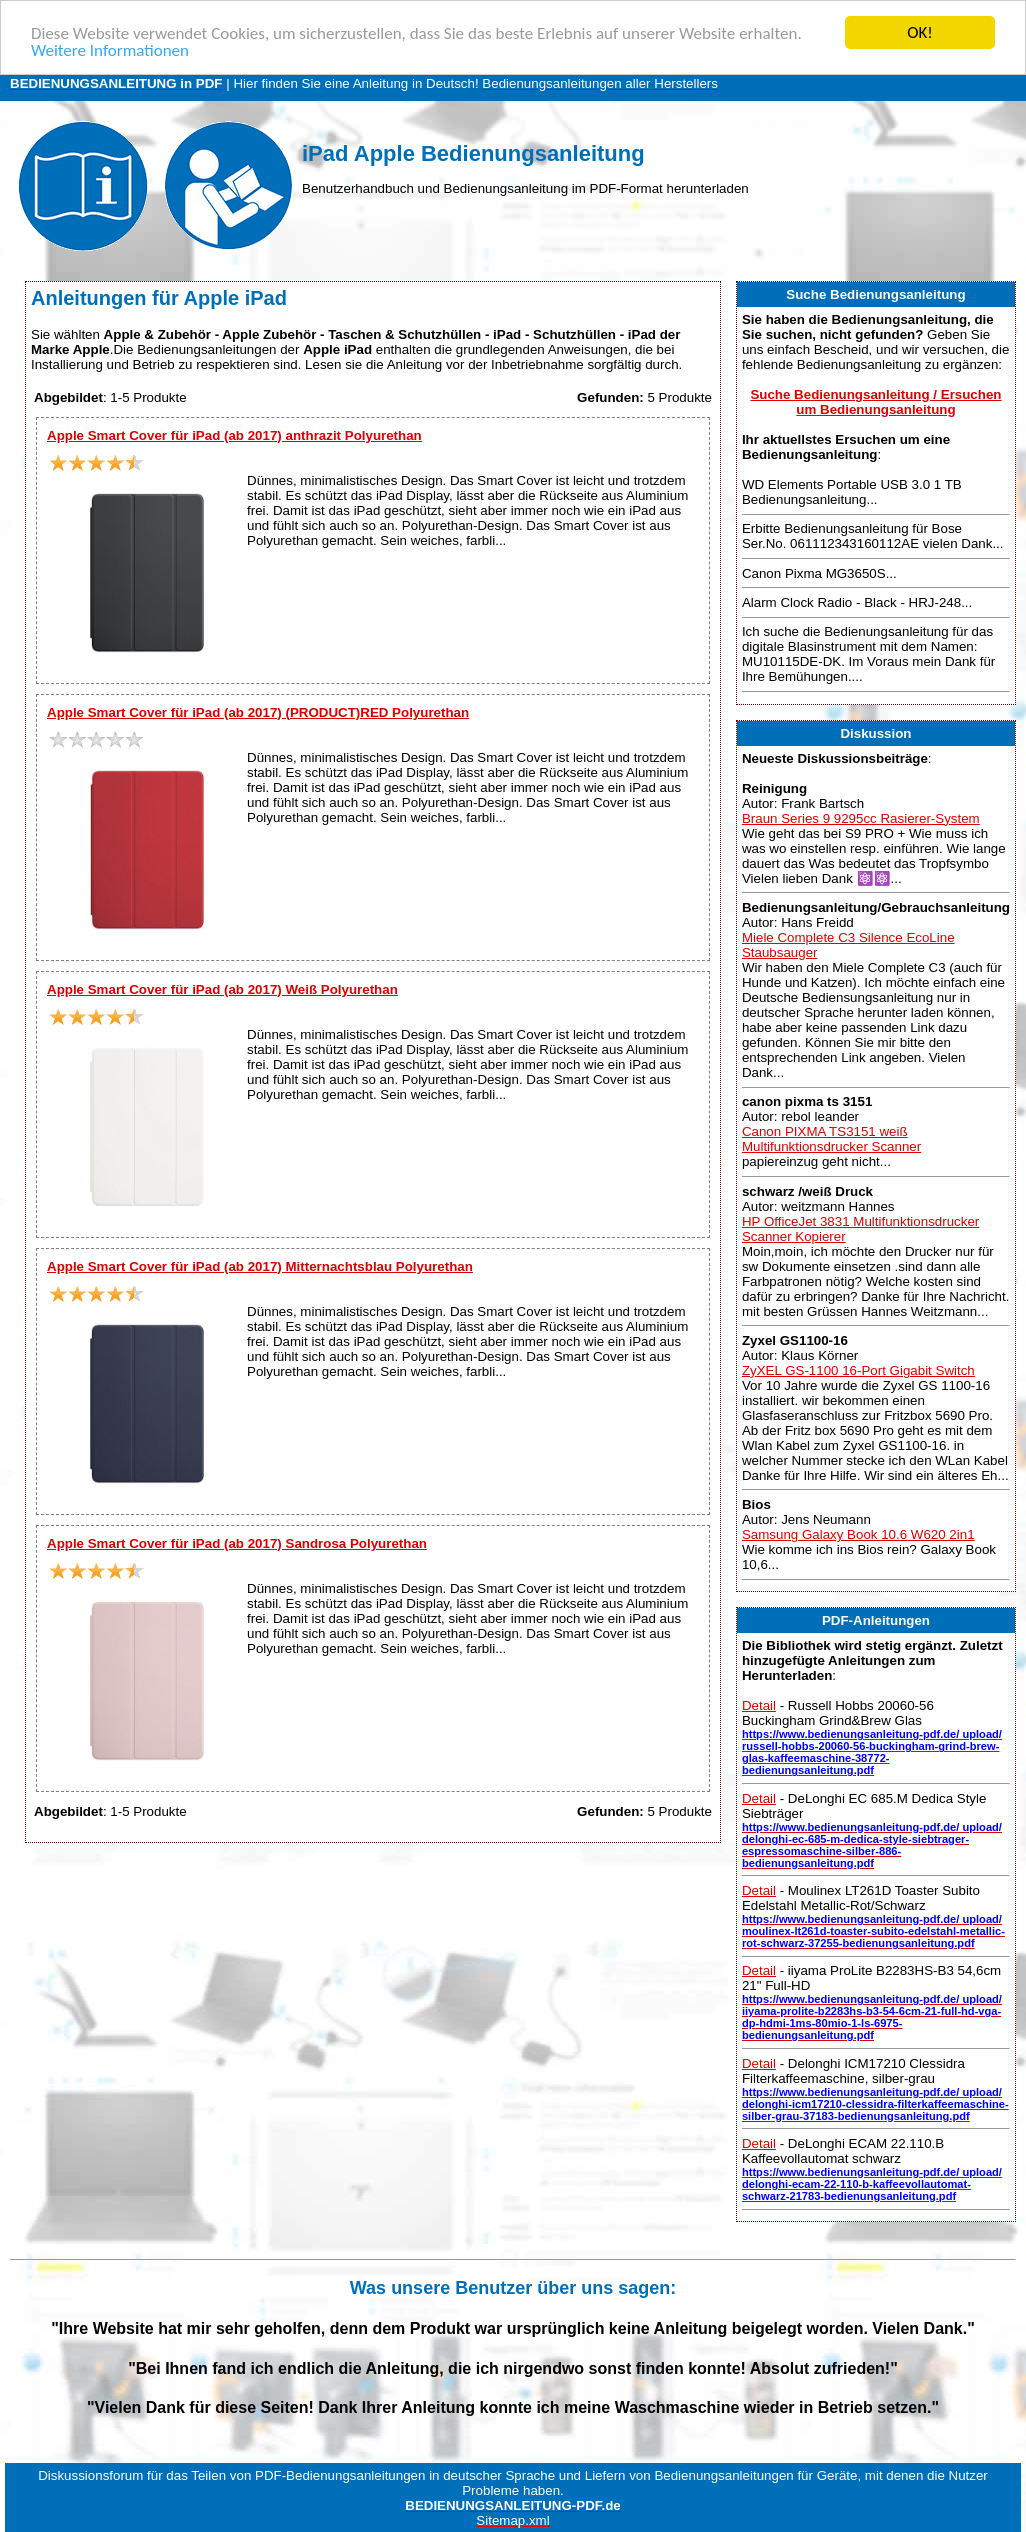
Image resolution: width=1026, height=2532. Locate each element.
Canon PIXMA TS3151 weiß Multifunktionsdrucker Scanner (831, 1139)
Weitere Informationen (110, 50)
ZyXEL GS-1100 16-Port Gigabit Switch (858, 1370)
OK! (920, 32)
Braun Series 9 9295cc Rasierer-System (861, 818)
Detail (759, 1705)
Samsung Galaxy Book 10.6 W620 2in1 (858, 1534)
